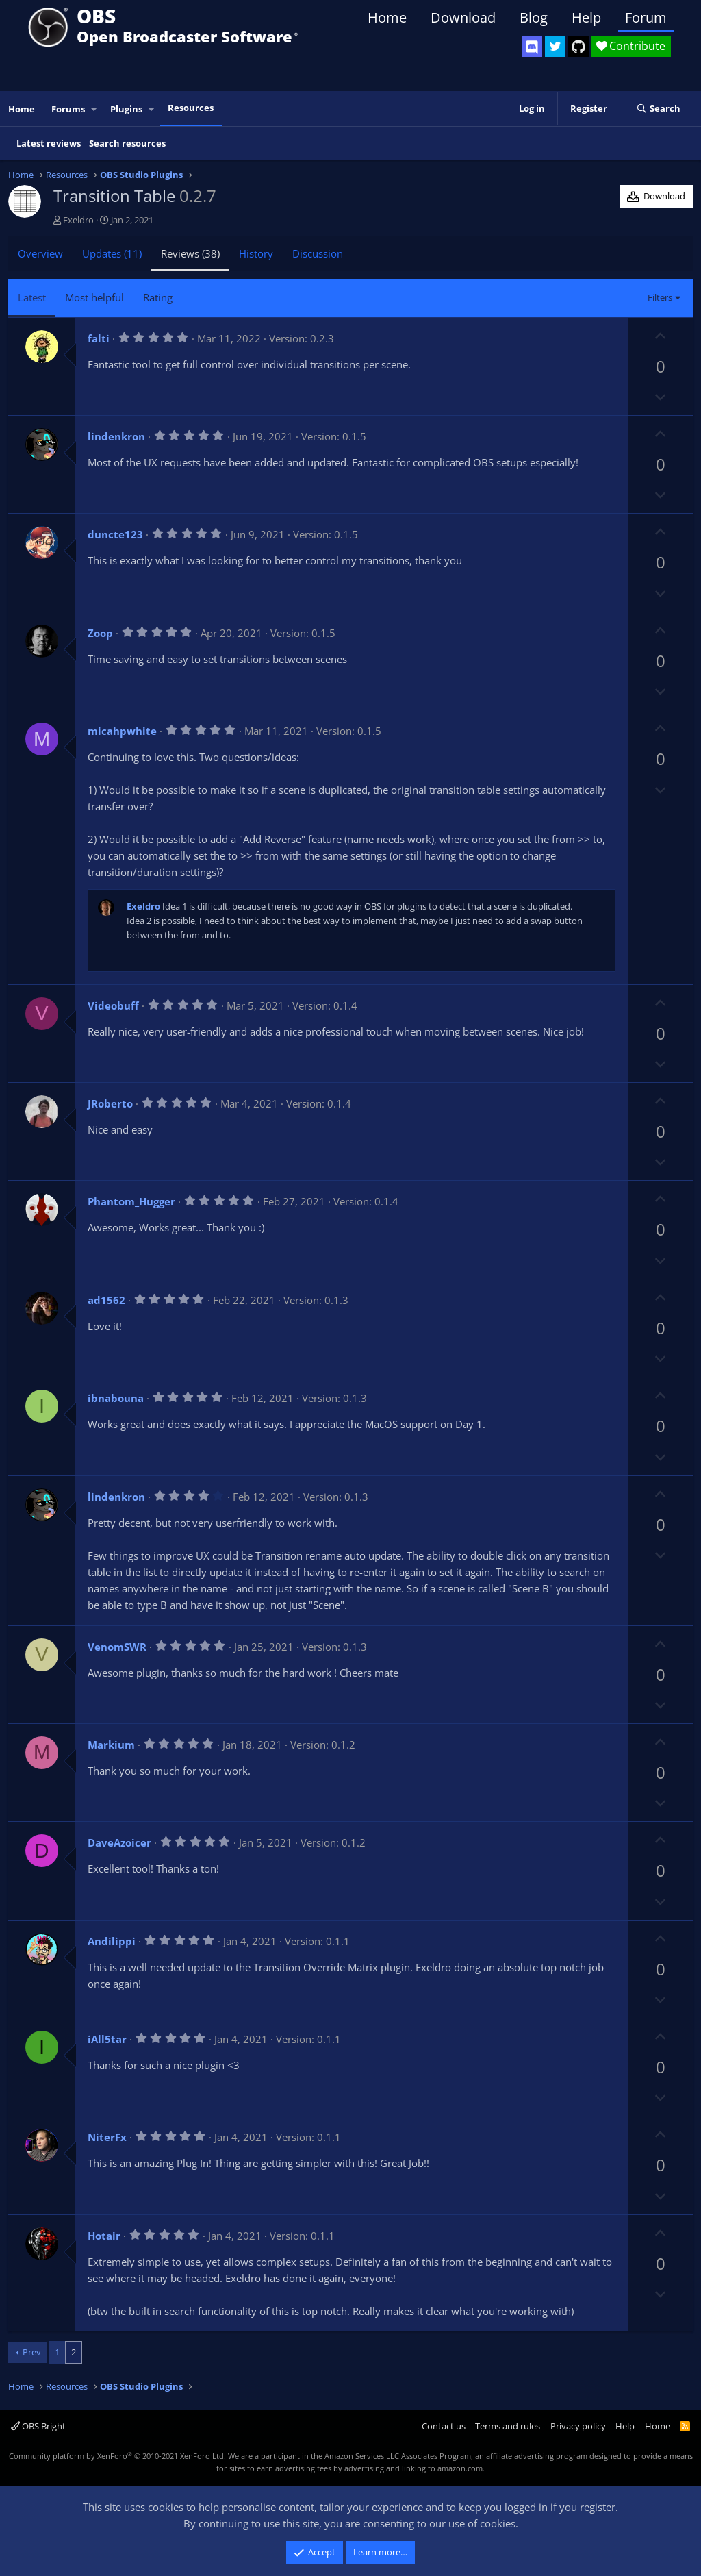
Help (586, 17)
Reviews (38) (190, 253)
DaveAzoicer (119, 1842)
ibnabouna (116, 1398)
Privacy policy (578, 2426)
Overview (40, 253)
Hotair (104, 2235)
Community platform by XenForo (117, 2456)
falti (99, 338)
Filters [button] (660, 297)
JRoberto (110, 1103)
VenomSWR (117, 1646)
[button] (94, 109)
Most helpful (94, 297)
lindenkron (116, 436)
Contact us (444, 2426)
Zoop (100, 633)
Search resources (127, 143)
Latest (32, 297)
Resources (191, 107)
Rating (158, 297)
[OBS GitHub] (578, 46)
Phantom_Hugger (131, 1201)
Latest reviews (48, 143)
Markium (111, 1744)
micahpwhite (122, 731)
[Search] (658, 109)
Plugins (126, 109)
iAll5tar (107, 2039)
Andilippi (112, 1941)
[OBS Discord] (532, 46)
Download (463, 17)
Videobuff (113, 1005)
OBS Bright (38, 2426)
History (256, 253)
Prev (32, 2352)
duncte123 (115, 534)
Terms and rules (507, 2426)
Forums (68, 109)
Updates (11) (112, 253)
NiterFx (107, 2137)
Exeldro (78, 220)
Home (387, 17)
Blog (534, 17)
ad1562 (106, 1300)
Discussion (317, 253)
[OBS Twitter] (555, 46)
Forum (646, 17)
